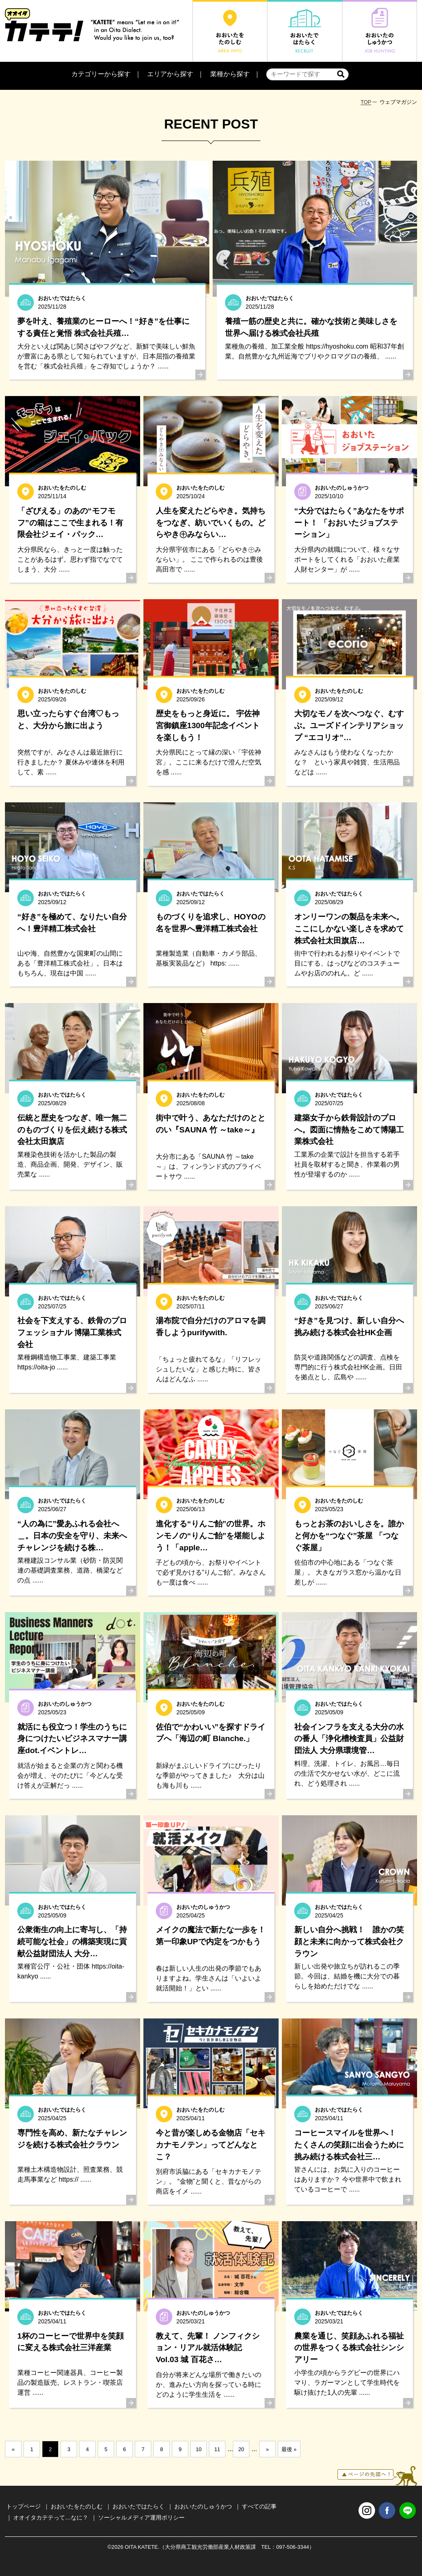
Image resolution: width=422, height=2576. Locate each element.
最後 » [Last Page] (289, 2449)
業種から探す (230, 73)
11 (217, 2449)
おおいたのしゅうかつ (203, 2506)
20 (241, 2449)
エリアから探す (170, 73)
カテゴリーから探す (101, 73)
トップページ (23, 2506)
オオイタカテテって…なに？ (50, 2517)
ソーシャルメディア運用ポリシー (141, 2517)
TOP (366, 102)
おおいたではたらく (138, 2506)
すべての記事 (259, 2506)
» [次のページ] (267, 2449)
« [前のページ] (13, 2449)
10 (199, 2449)
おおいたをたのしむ (77, 2506)
